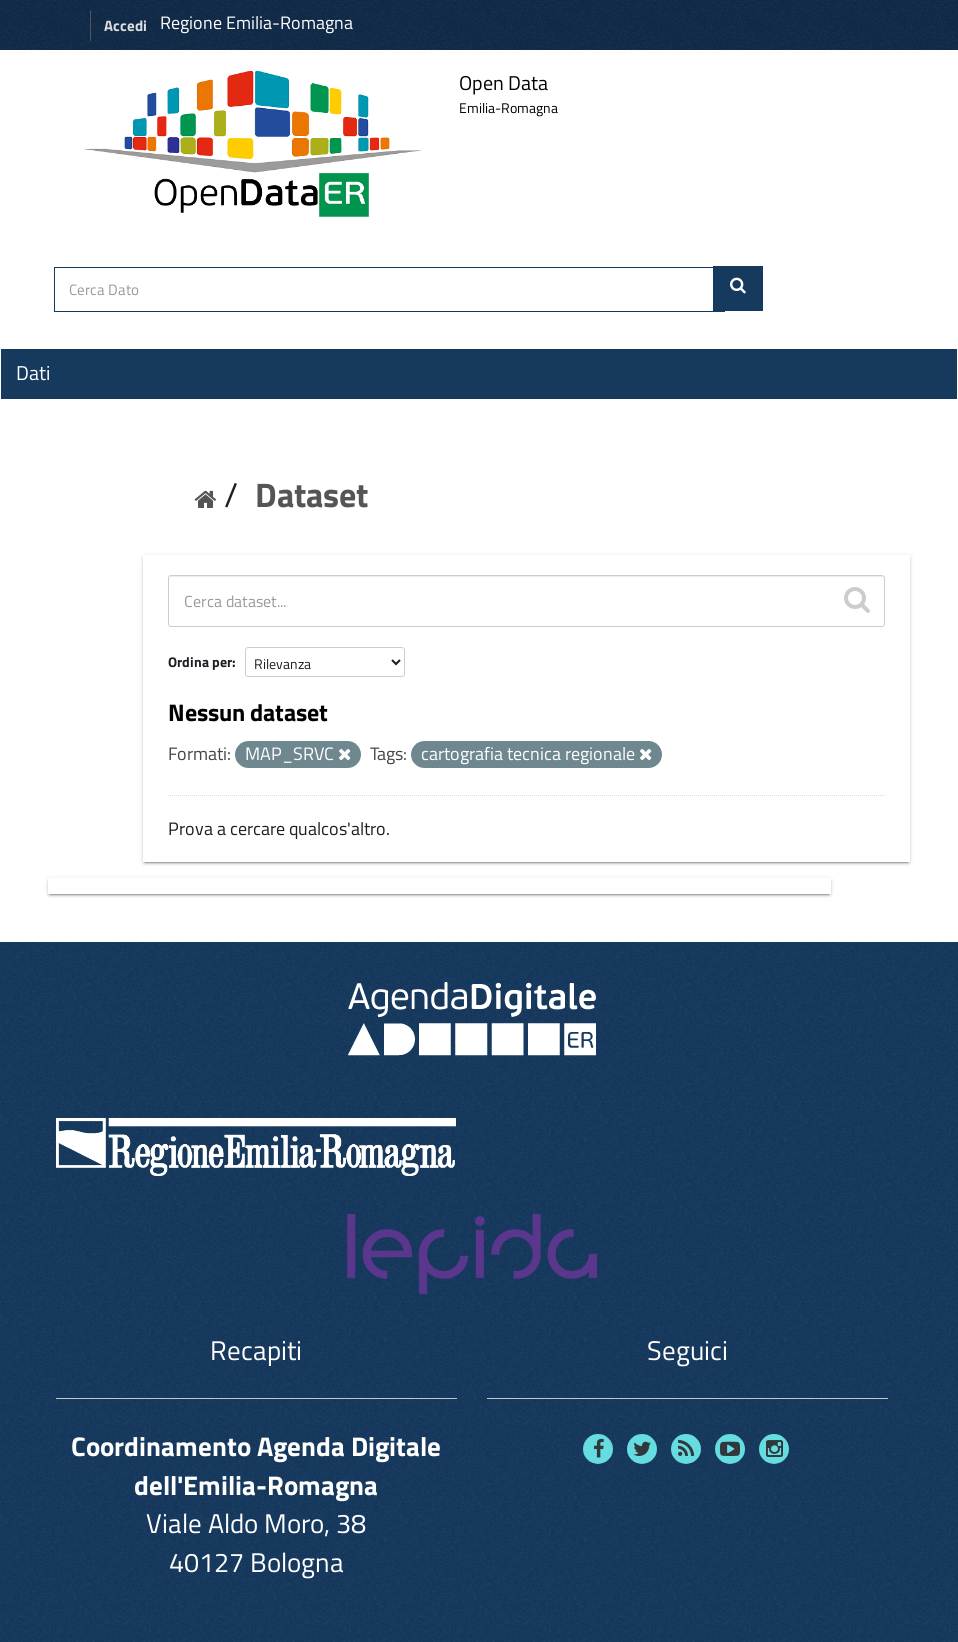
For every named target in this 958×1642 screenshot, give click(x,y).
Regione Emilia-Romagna (256, 22)
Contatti (50, 521)
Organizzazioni (77, 409)
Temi (36, 445)
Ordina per (200, 661)
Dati (33, 373)
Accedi (125, 25)
